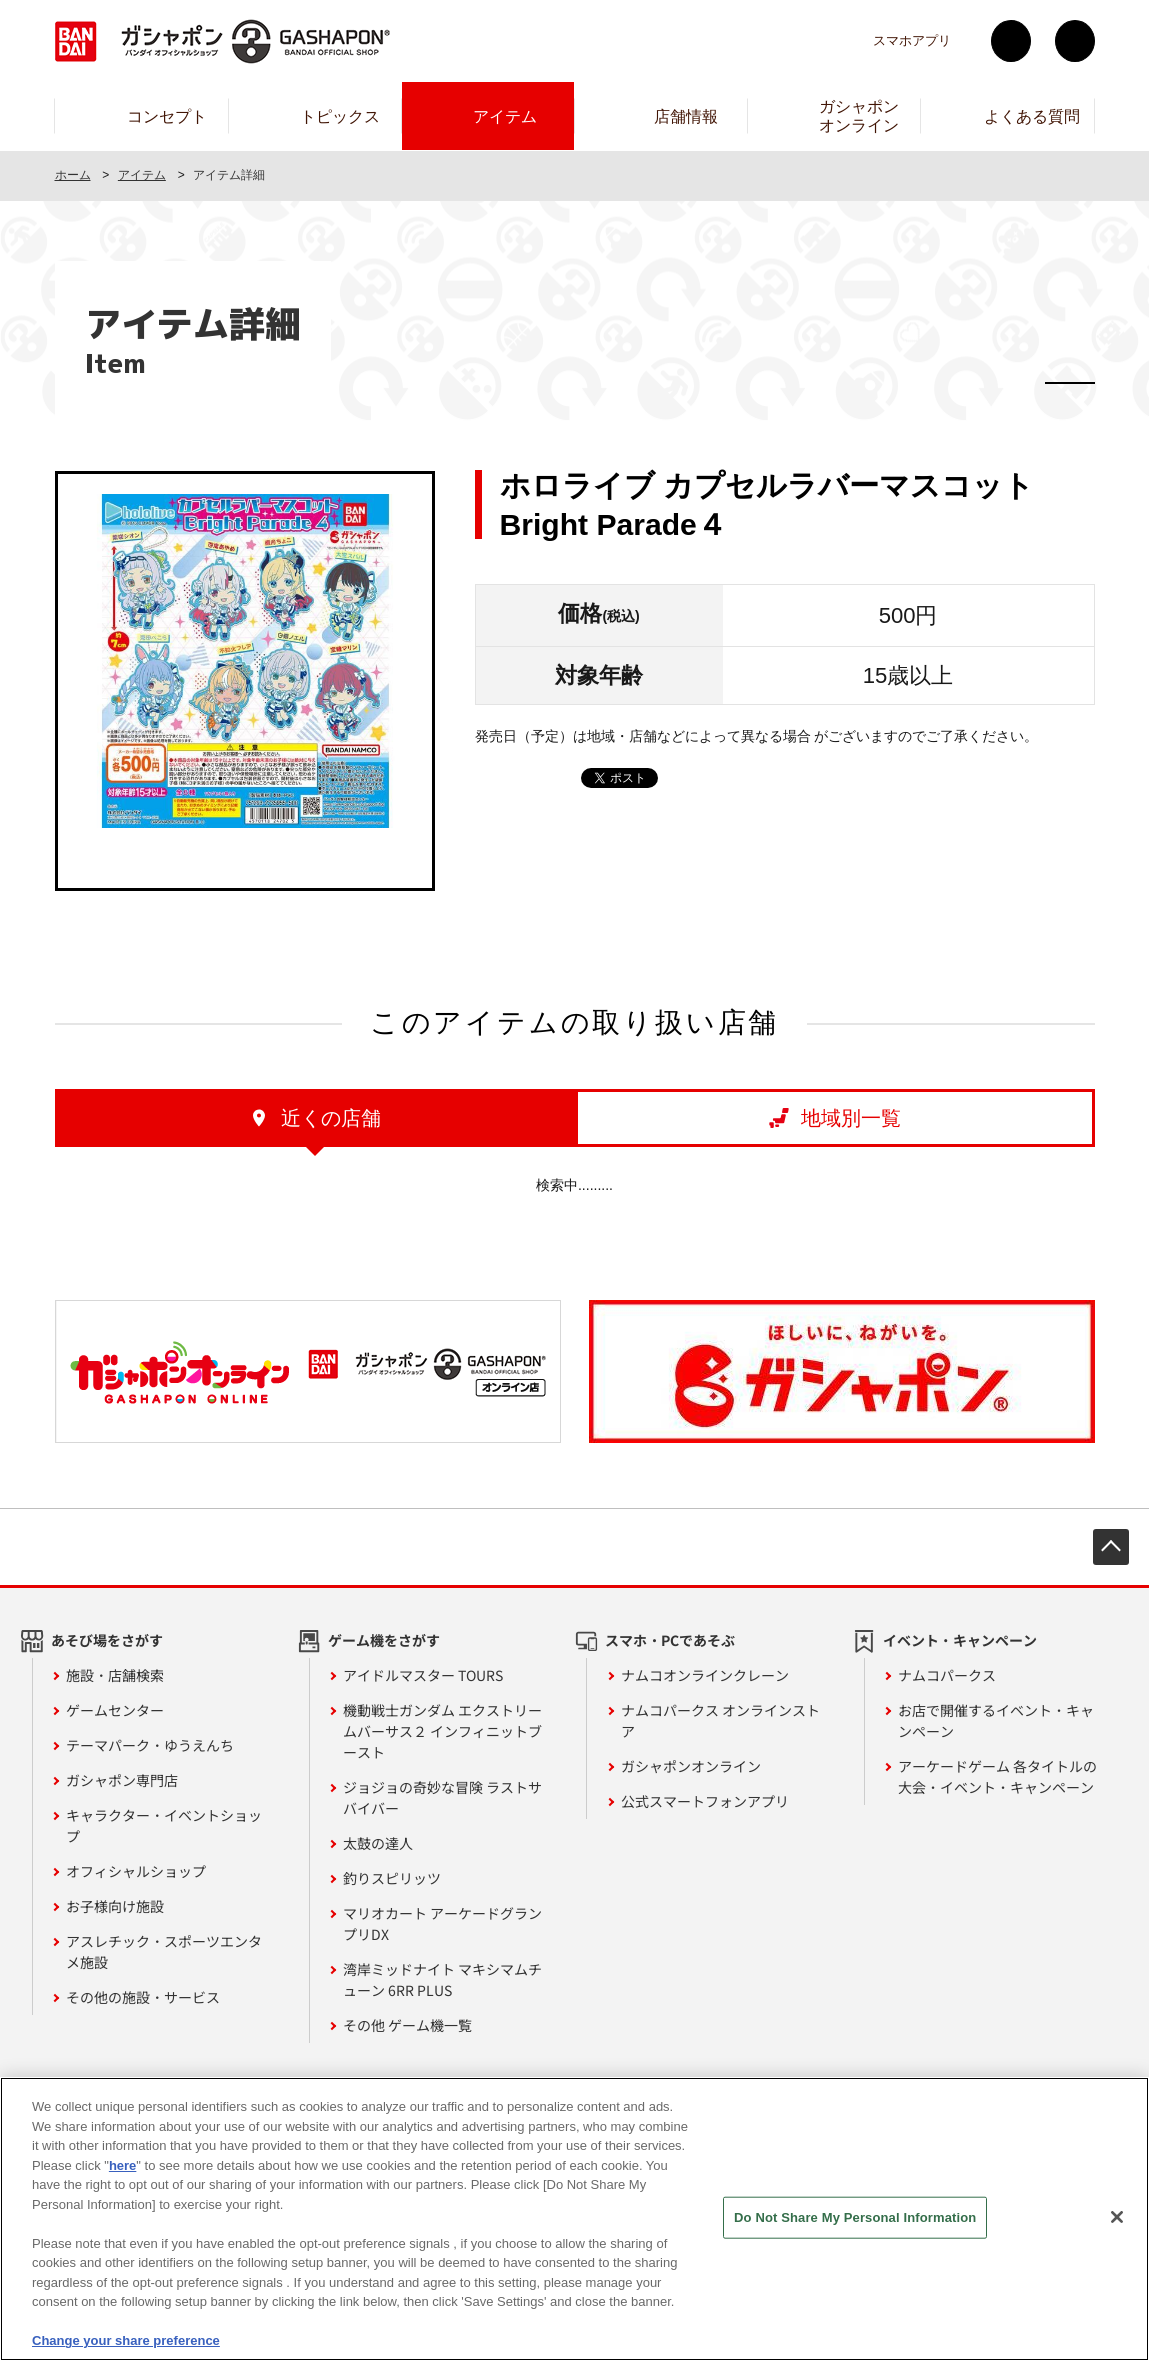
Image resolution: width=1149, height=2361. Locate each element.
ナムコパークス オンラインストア (720, 1720)
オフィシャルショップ (136, 1871)
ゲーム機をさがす (384, 1640)
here (122, 2170)
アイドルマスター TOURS (423, 1675)
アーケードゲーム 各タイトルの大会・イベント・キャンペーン (997, 1776)
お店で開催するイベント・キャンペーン (996, 1720)
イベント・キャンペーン (960, 1640)
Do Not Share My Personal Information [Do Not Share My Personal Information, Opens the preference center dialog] (855, 2222)
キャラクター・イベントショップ (164, 1825)
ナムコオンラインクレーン (705, 1675)
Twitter (1011, 41)
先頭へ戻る (1111, 1547)
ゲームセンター (115, 1710)
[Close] (1117, 2222)
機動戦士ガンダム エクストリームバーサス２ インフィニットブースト (442, 1731)
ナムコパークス (947, 1675)
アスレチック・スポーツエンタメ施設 (164, 1951)
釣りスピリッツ (392, 1878)
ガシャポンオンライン (691, 1766)
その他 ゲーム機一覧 (407, 2025)
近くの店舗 (331, 1118)
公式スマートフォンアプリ (705, 1801)
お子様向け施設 (115, 1906)
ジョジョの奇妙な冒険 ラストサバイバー (442, 1797)
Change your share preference (126, 2346)
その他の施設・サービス (143, 1997)
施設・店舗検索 (115, 1675)
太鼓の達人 (378, 1843)
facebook (1075, 41)
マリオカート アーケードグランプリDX (442, 1923)
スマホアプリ (912, 40)
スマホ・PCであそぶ (670, 1640)
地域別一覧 (851, 1118)
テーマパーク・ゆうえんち (150, 1745)
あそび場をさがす (107, 1640)
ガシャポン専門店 (122, 1780)
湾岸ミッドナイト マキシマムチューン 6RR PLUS (442, 1979)
